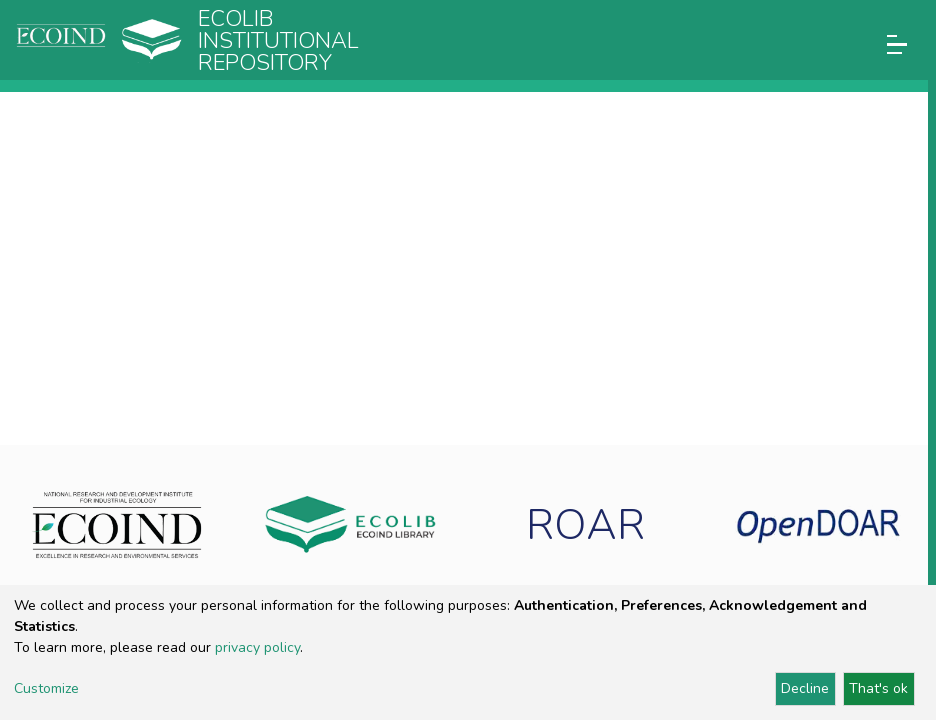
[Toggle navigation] (897, 44)
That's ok (878, 688)
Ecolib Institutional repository (278, 41)
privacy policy (257, 647)
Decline (805, 688)
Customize (46, 688)
